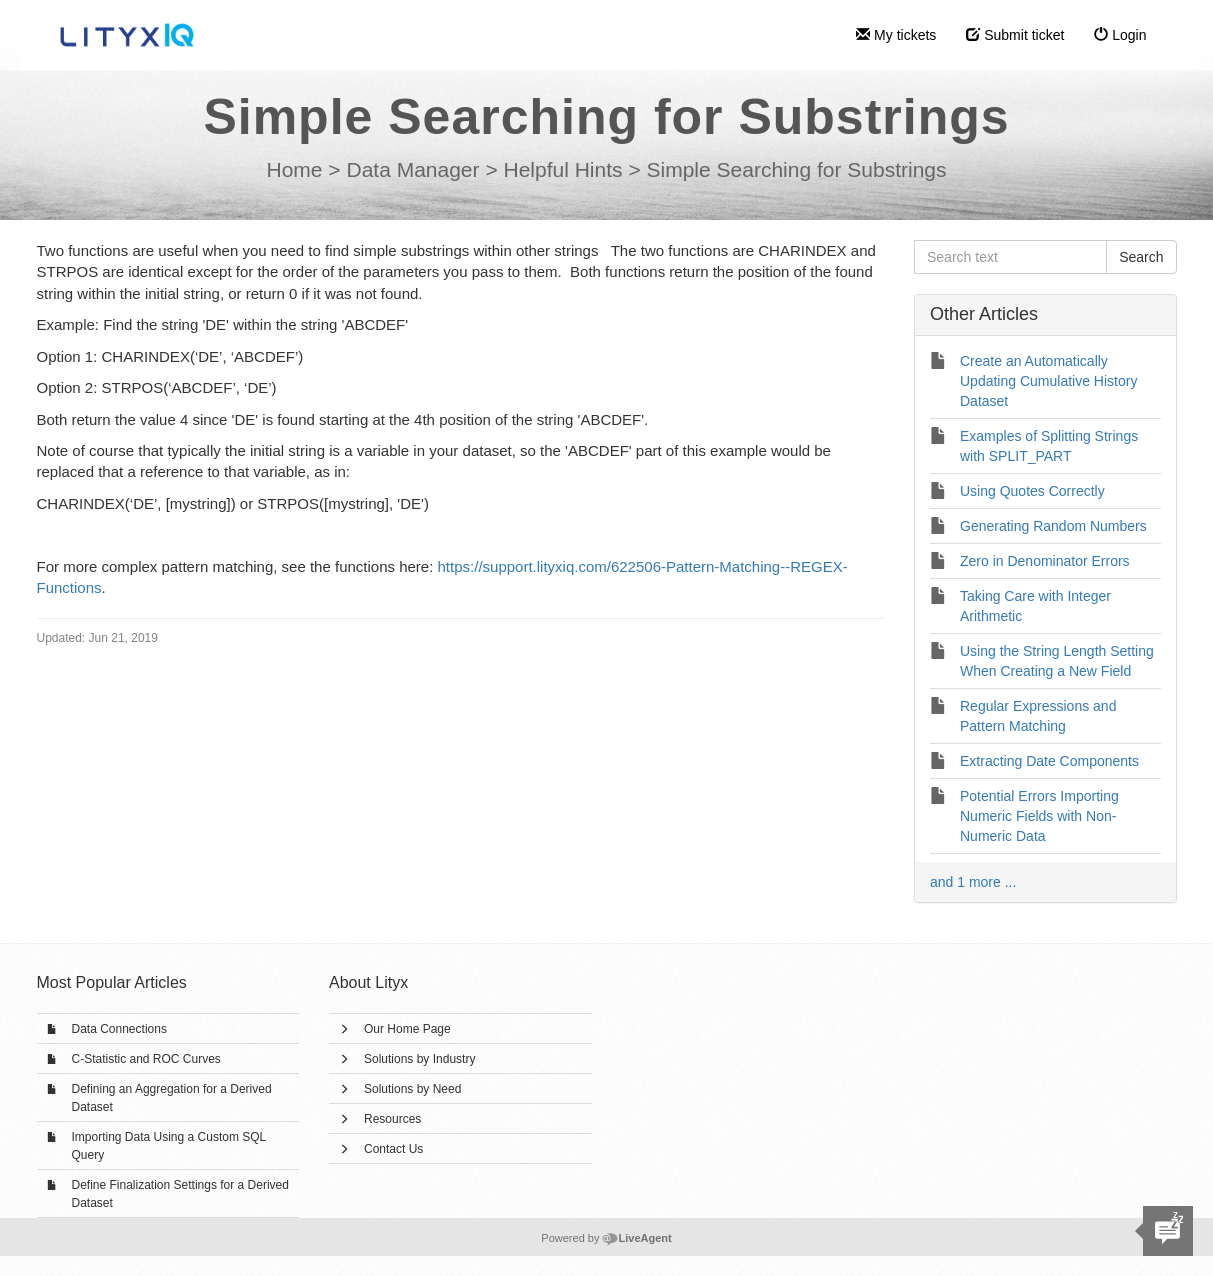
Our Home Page (407, 1029)
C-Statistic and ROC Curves (146, 1059)
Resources (392, 1119)
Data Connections (119, 1029)
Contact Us (393, 1149)
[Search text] (1010, 257)
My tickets (896, 35)
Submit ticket (1015, 35)
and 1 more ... (973, 882)
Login (1120, 35)
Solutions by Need (412, 1089)
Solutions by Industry (419, 1059)
